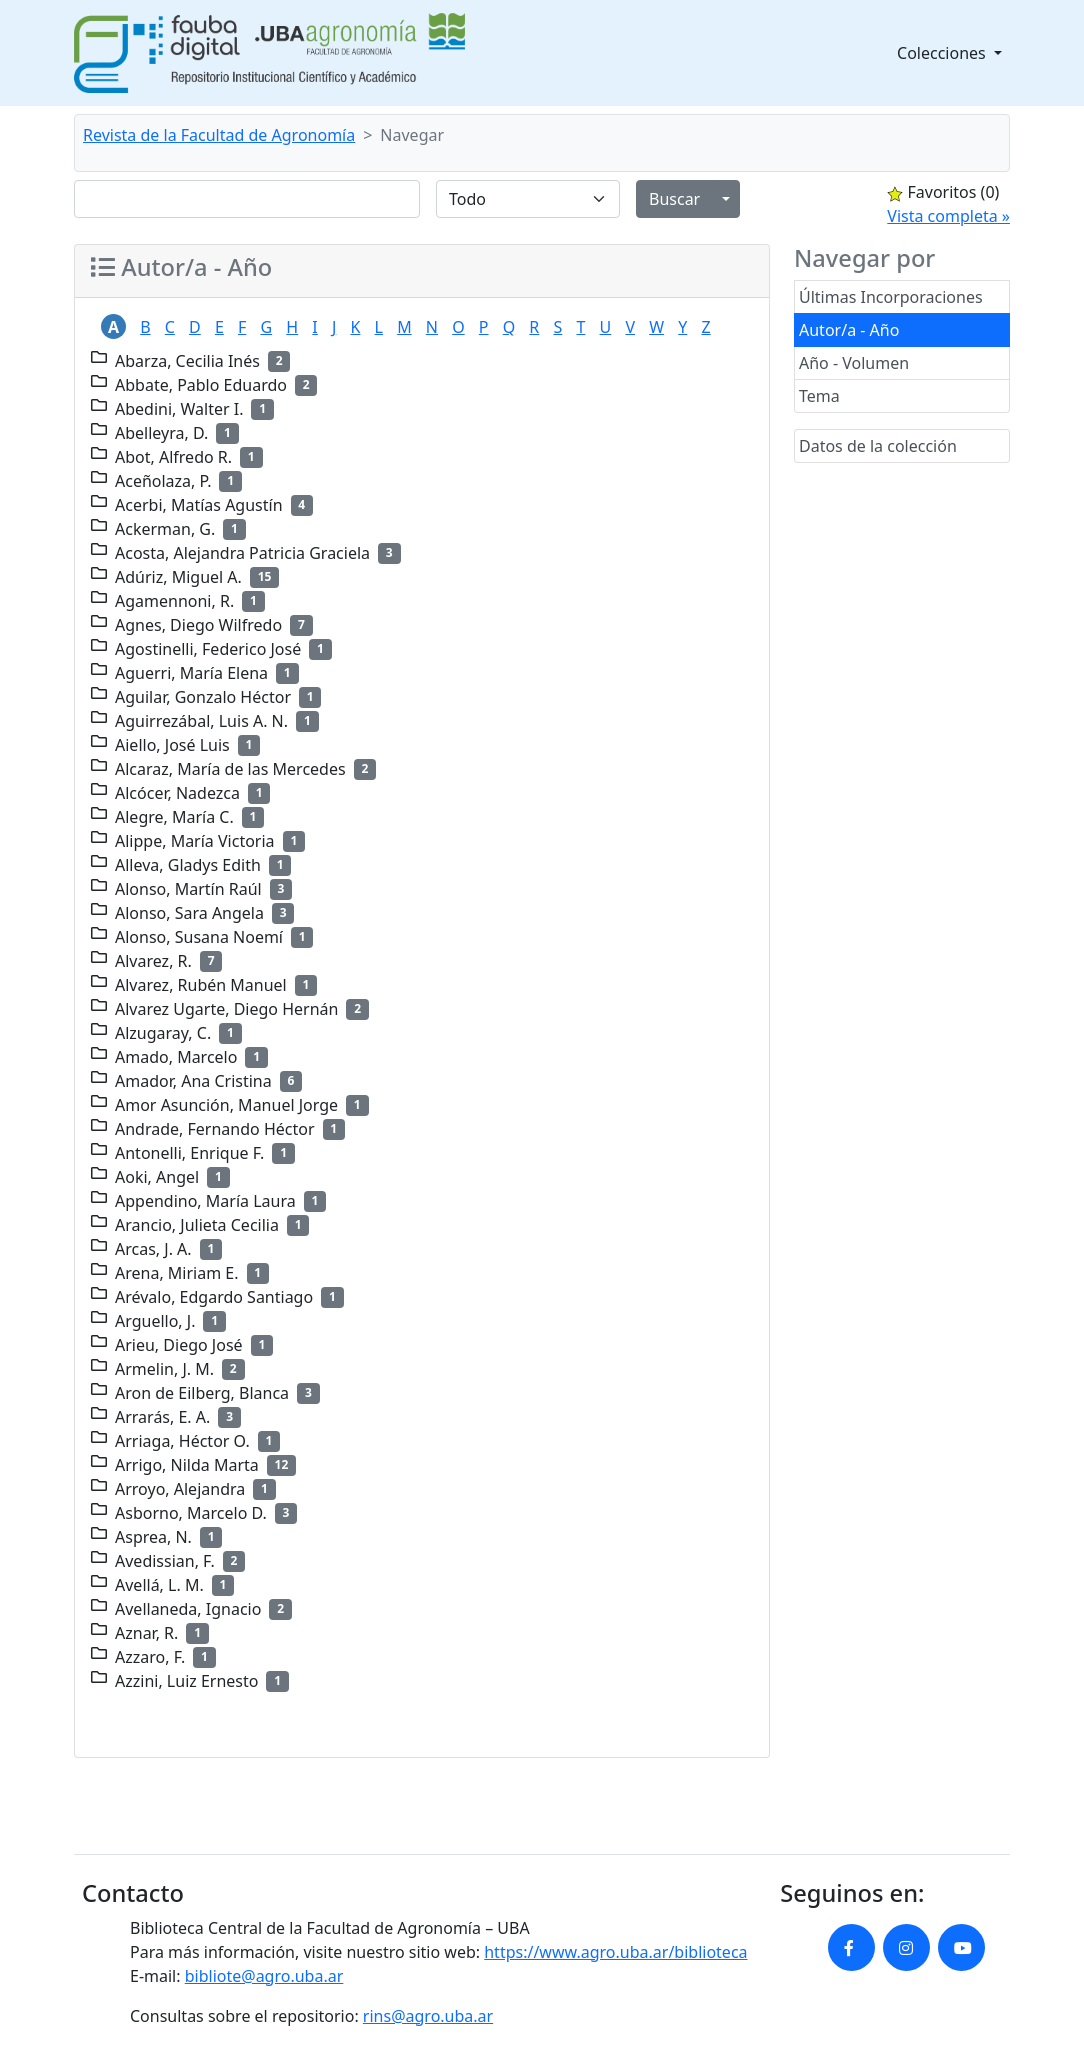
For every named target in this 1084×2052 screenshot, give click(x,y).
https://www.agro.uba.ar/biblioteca (615, 1952)
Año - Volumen (854, 363)
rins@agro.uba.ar (428, 2016)
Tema (819, 396)
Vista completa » (948, 216)
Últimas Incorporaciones (891, 297)
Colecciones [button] (943, 53)
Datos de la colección (878, 446)
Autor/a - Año (849, 330)
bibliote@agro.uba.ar (264, 1976)
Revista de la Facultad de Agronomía (219, 135)
